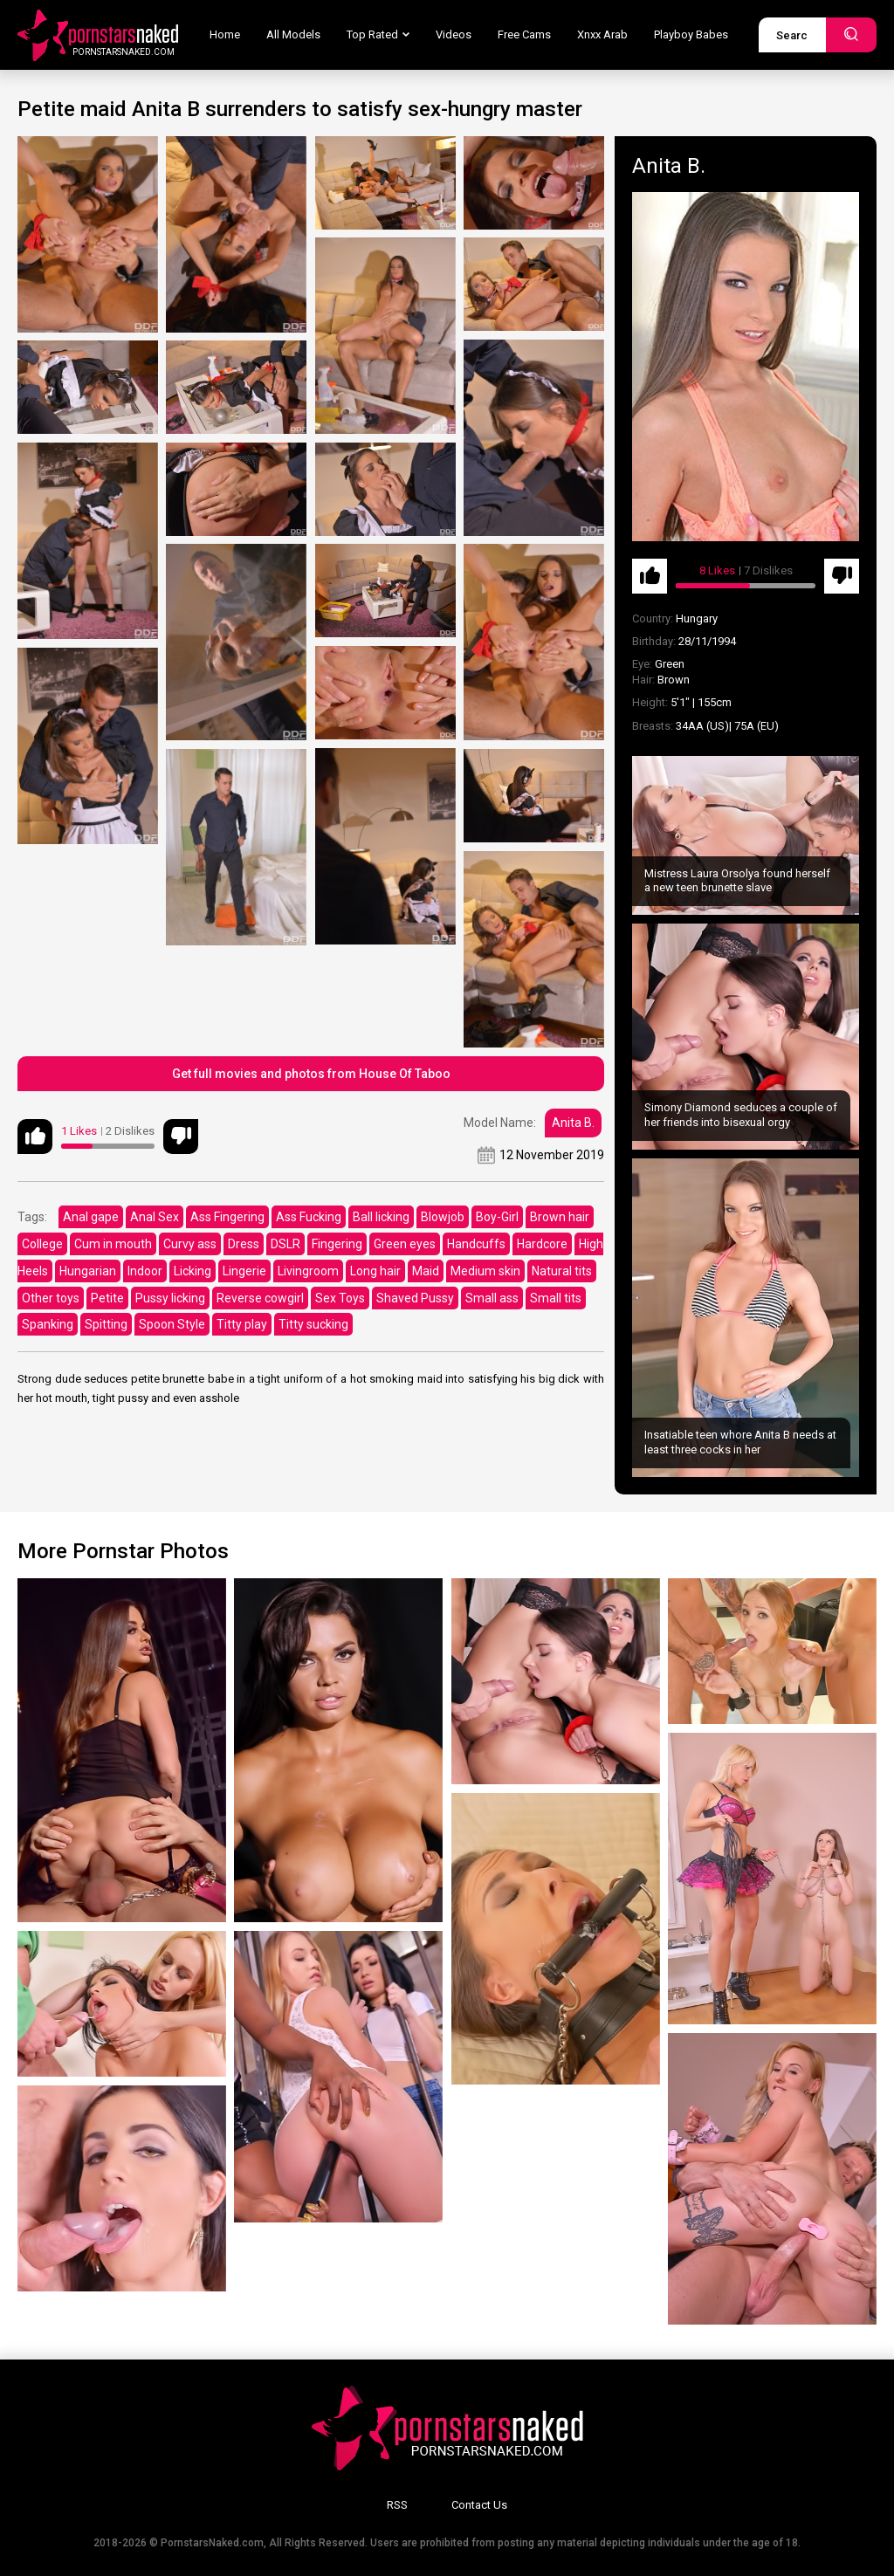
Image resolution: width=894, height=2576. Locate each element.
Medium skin (485, 1271)
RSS (397, 2504)
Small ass (492, 1298)
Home (225, 34)
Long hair (375, 1271)
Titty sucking (313, 1324)
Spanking (47, 1324)
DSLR (285, 1244)
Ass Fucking (308, 1217)
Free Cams (524, 34)
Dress (243, 1244)
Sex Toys (340, 1298)
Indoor (144, 1271)
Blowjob (442, 1217)
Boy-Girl (497, 1217)
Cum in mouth (113, 1244)
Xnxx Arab (602, 34)
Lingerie (244, 1271)
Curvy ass (190, 1244)
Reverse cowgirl (260, 1298)
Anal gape (91, 1217)
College (42, 1244)
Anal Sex (154, 1217)
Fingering (337, 1244)
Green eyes (405, 1244)
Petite (107, 1298)
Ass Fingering (227, 1217)
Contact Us (479, 2504)
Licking (192, 1271)
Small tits (555, 1298)
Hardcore (542, 1244)
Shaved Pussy (415, 1298)
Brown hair (559, 1217)
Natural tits (562, 1271)
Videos (453, 34)
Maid (425, 1271)
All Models (293, 34)
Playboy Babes (691, 34)
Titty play (242, 1324)
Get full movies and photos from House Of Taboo (311, 1074)
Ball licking (381, 1217)
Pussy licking (170, 1298)
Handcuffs (476, 1244)
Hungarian (87, 1271)
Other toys (50, 1298)
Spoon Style (172, 1324)
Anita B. (573, 1123)
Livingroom (308, 1271)
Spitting (106, 1324)
